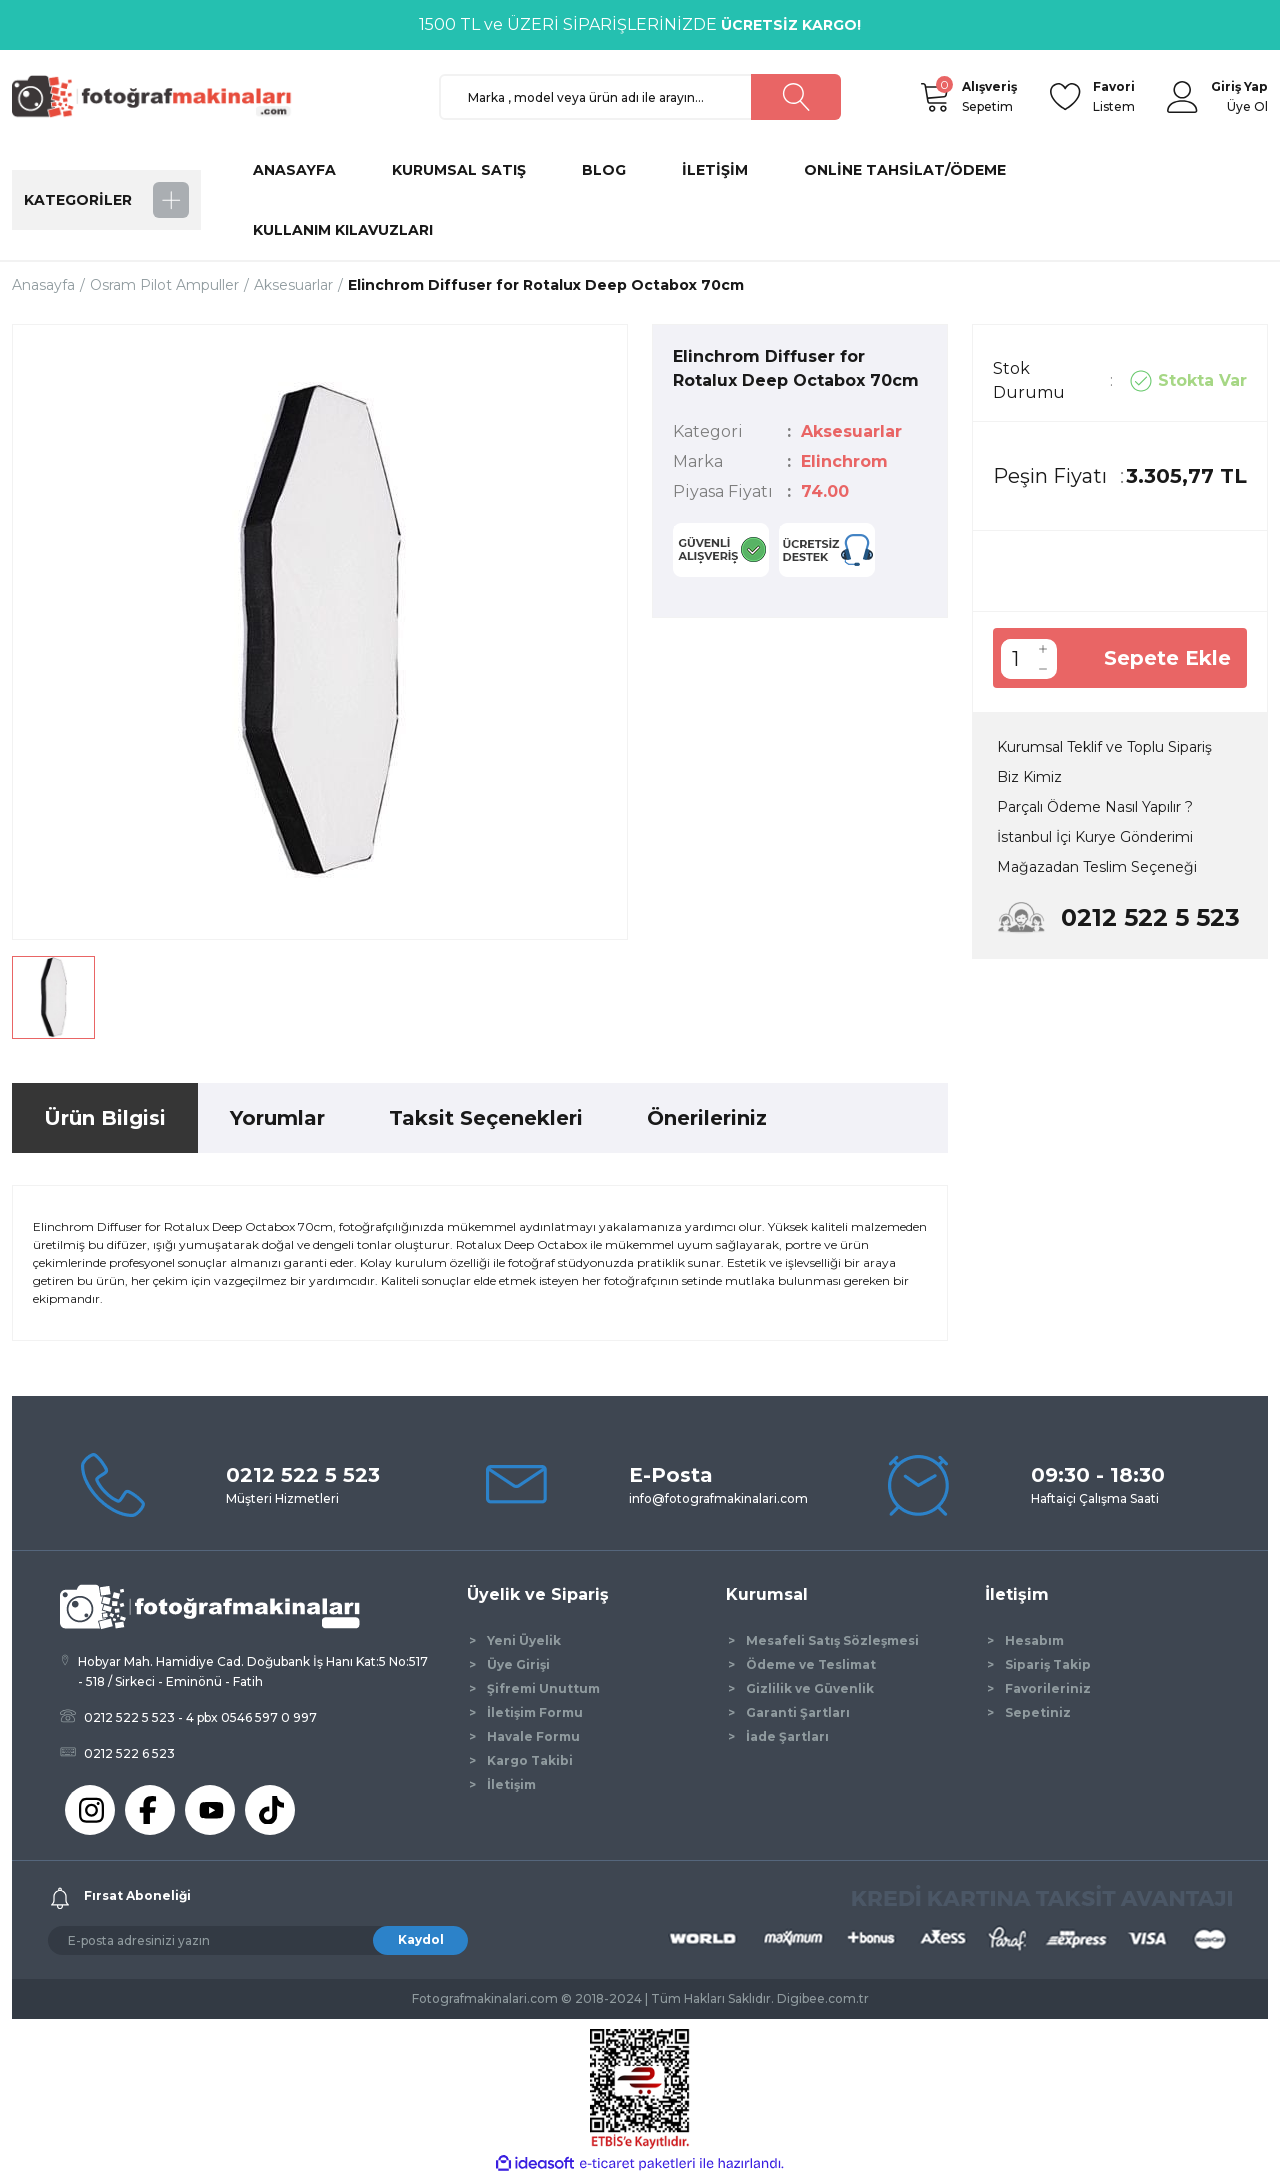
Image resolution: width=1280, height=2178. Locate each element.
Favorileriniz (1048, 1688)
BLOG (604, 170)
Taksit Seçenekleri (486, 1118)
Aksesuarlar (851, 431)
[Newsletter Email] (258, 1940)
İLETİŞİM (715, 170)
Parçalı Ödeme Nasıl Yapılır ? (1095, 807)
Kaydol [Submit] (421, 1939)
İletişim (511, 1784)
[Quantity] (1015, 659)
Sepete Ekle (1167, 658)
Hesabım (1034, 1640)
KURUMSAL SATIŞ (459, 170)
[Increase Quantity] (1043, 649)
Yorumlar (277, 1118)
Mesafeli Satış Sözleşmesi (832, 1640)
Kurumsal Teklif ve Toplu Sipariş (1104, 747)
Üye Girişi (518, 1664)
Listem (1114, 95)
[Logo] (160, 95)
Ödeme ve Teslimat (811, 1664)
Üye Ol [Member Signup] (1247, 106)
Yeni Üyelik (524, 1640)
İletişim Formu (535, 1712)
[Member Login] (1183, 97)
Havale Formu (533, 1736)
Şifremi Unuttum (543, 1688)
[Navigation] (106, 200)
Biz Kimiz (1029, 777)
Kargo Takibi (530, 1760)
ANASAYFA (294, 170)
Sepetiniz (1038, 1712)
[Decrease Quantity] (1043, 669)
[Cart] (934, 97)
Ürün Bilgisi (105, 1118)
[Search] (640, 97)
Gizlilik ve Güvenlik (810, 1688)
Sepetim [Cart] (989, 95)
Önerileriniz (707, 1118)
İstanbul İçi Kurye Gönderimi (1095, 837)
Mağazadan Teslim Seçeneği (1097, 867)
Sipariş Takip (1048, 1664)
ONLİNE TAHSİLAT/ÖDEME (905, 170)
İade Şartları (787, 1736)
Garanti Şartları (798, 1712)
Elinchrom (844, 461)
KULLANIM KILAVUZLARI (343, 230)
